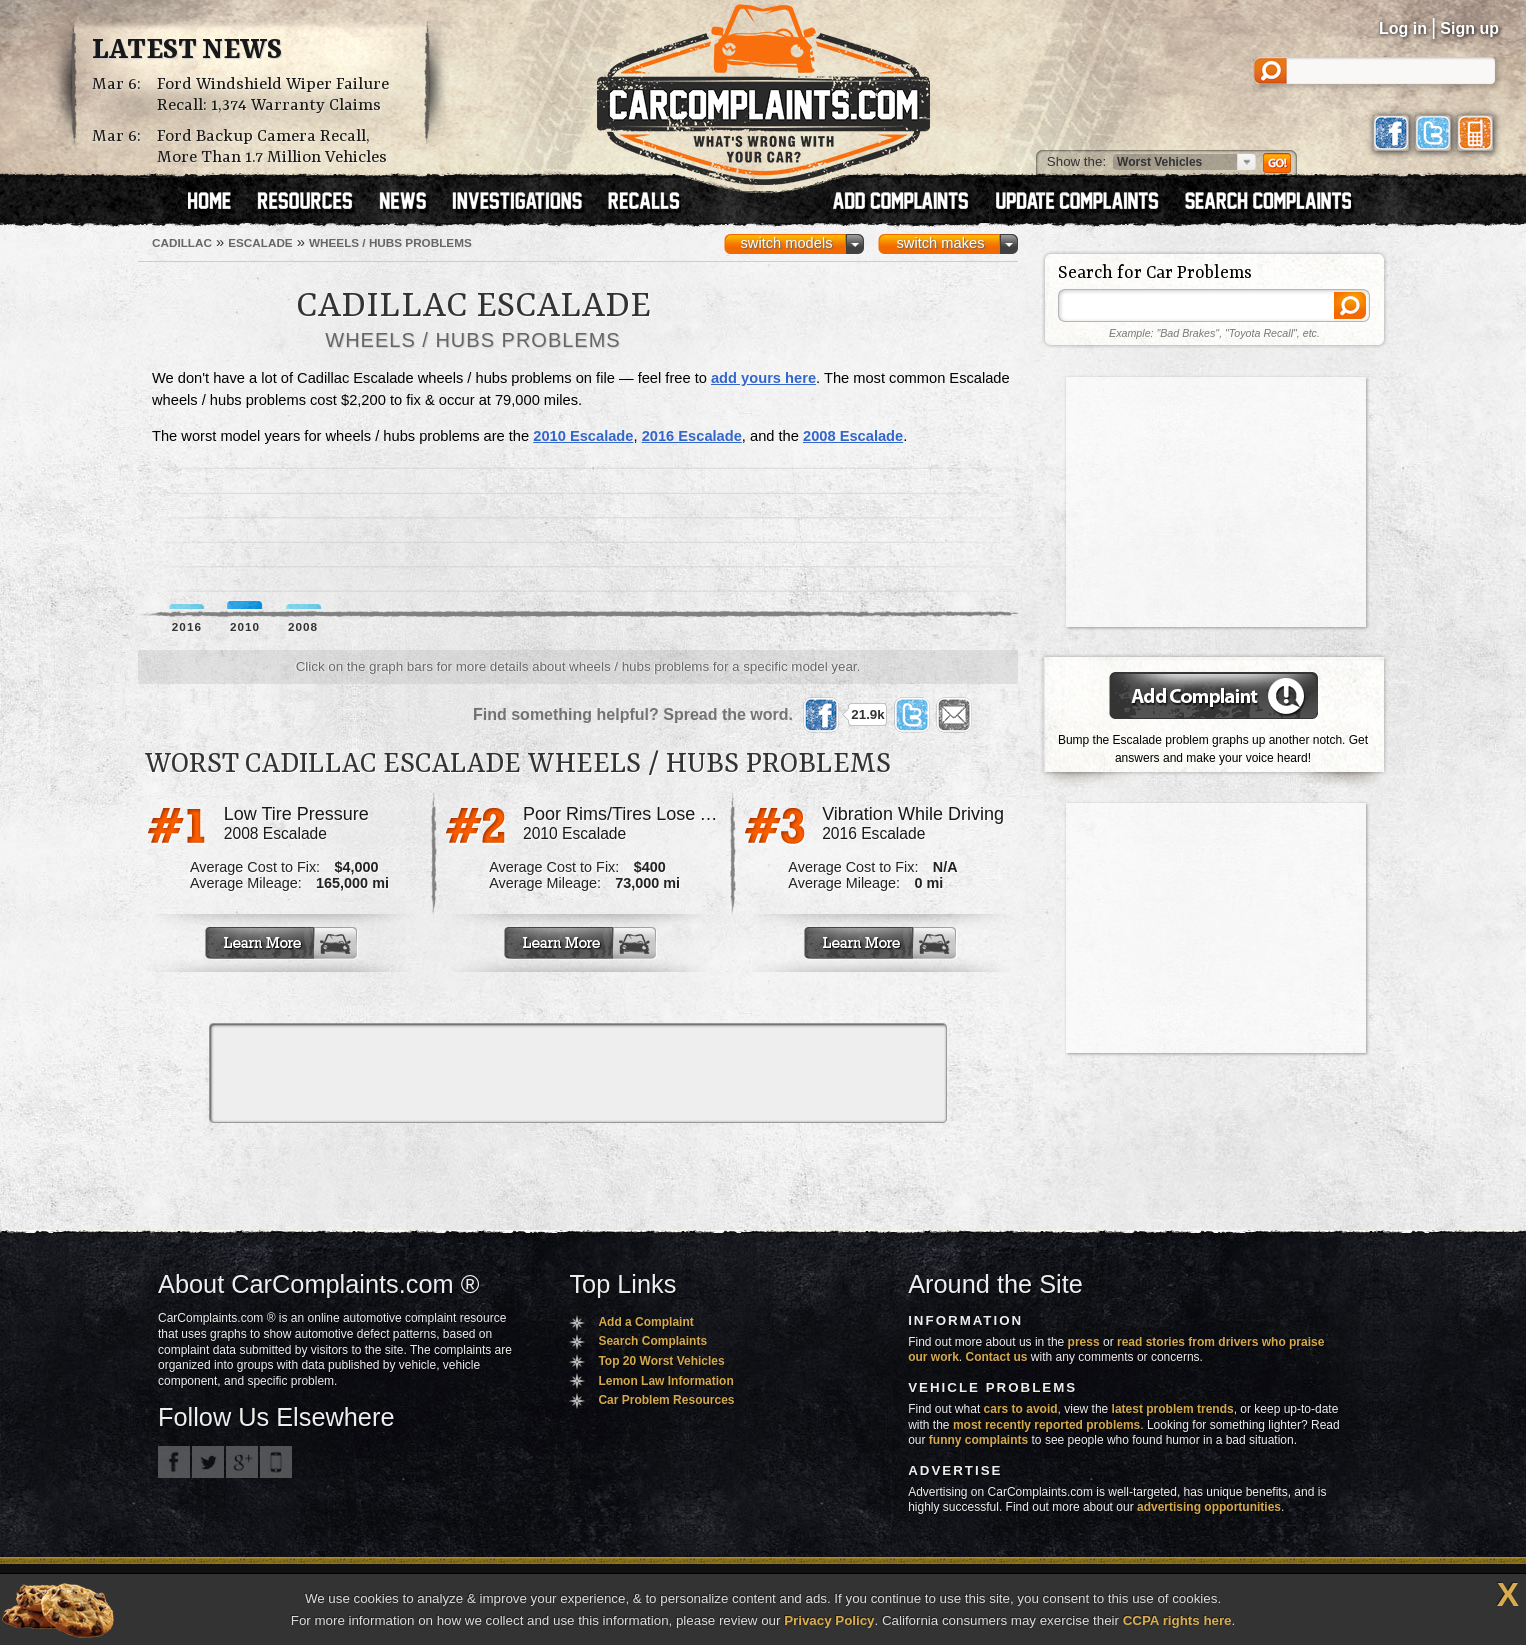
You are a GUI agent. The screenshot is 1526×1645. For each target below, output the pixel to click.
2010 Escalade (583, 436)
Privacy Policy (829, 1620)
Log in (1403, 28)
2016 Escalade (692, 436)
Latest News (187, 51)
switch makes (941, 243)
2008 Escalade (853, 436)
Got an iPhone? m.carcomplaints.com (276, 1462)
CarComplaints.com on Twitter (208, 1462)
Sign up (1469, 28)
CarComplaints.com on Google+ (242, 1462)
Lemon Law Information (665, 1381)
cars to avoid (1021, 1409)
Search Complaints (652, 1341)
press (1084, 1342)
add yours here (763, 378)
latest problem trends (1173, 1409)
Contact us (997, 1357)
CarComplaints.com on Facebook (174, 1462)
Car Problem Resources (666, 1400)
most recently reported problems (1046, 1425)
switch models (786, 243)
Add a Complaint (645, 1322)
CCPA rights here (1177, 1620)
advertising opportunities (1209, 1507)
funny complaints (978, 1440)
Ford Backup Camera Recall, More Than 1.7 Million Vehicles (272, 147)
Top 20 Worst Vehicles (661, 1361)
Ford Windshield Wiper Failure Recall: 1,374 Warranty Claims (273, 95)
